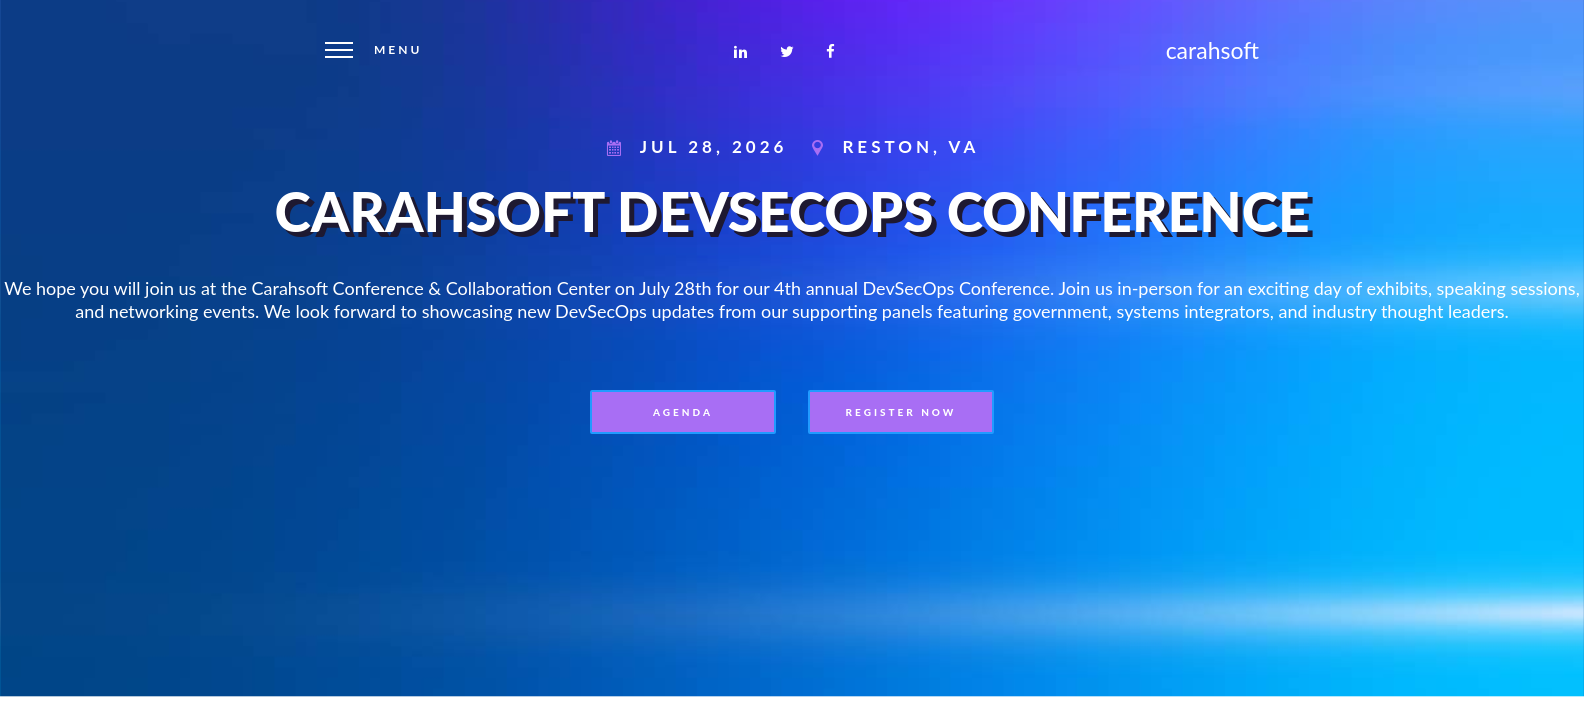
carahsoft (1212, 50)
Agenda (683, 412)
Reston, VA (910, 146)
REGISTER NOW (901, 412)
